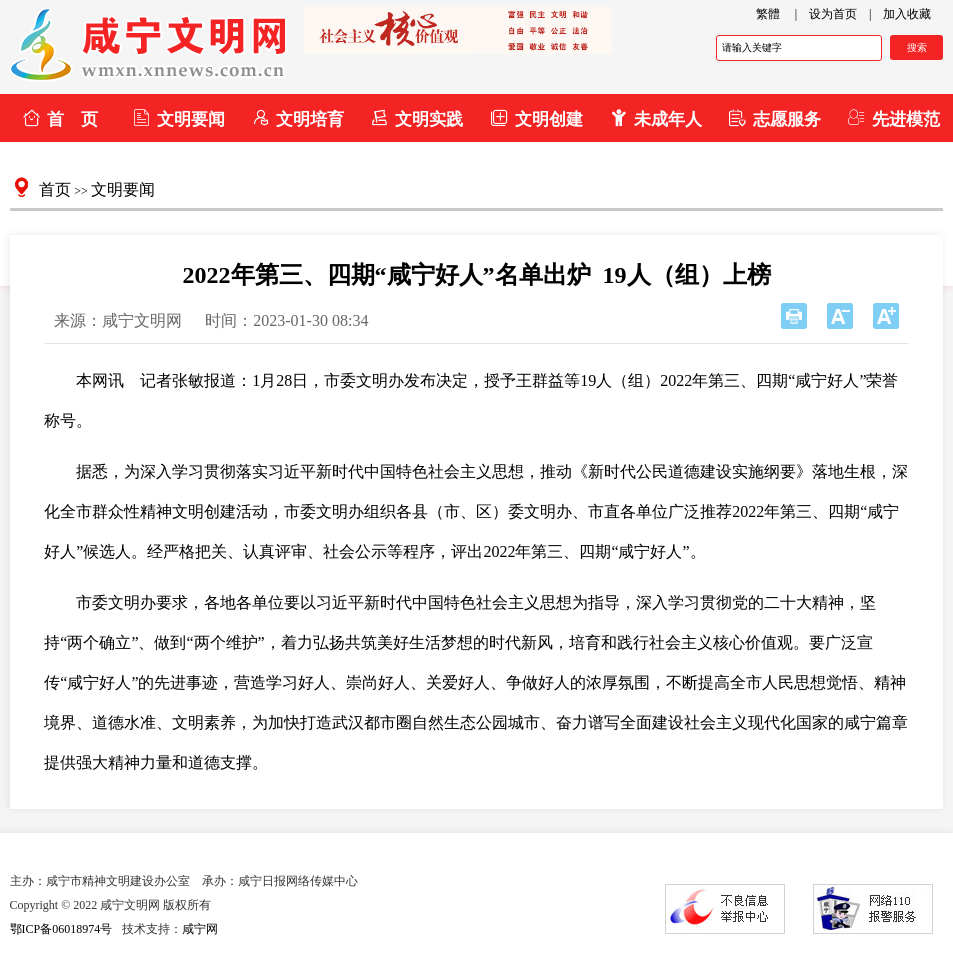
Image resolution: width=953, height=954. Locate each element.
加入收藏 (907, 14)
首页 (55, 189)
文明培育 (297, 118)
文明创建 (536, 118)
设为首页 (833, 14)
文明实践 (416, 118)
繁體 (768, 14)
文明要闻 (178, 118)
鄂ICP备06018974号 (61, 929)
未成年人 (655, 118)
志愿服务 (774, 118)
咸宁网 (200, 929)
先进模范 (893, 118)
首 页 (60, 118)
